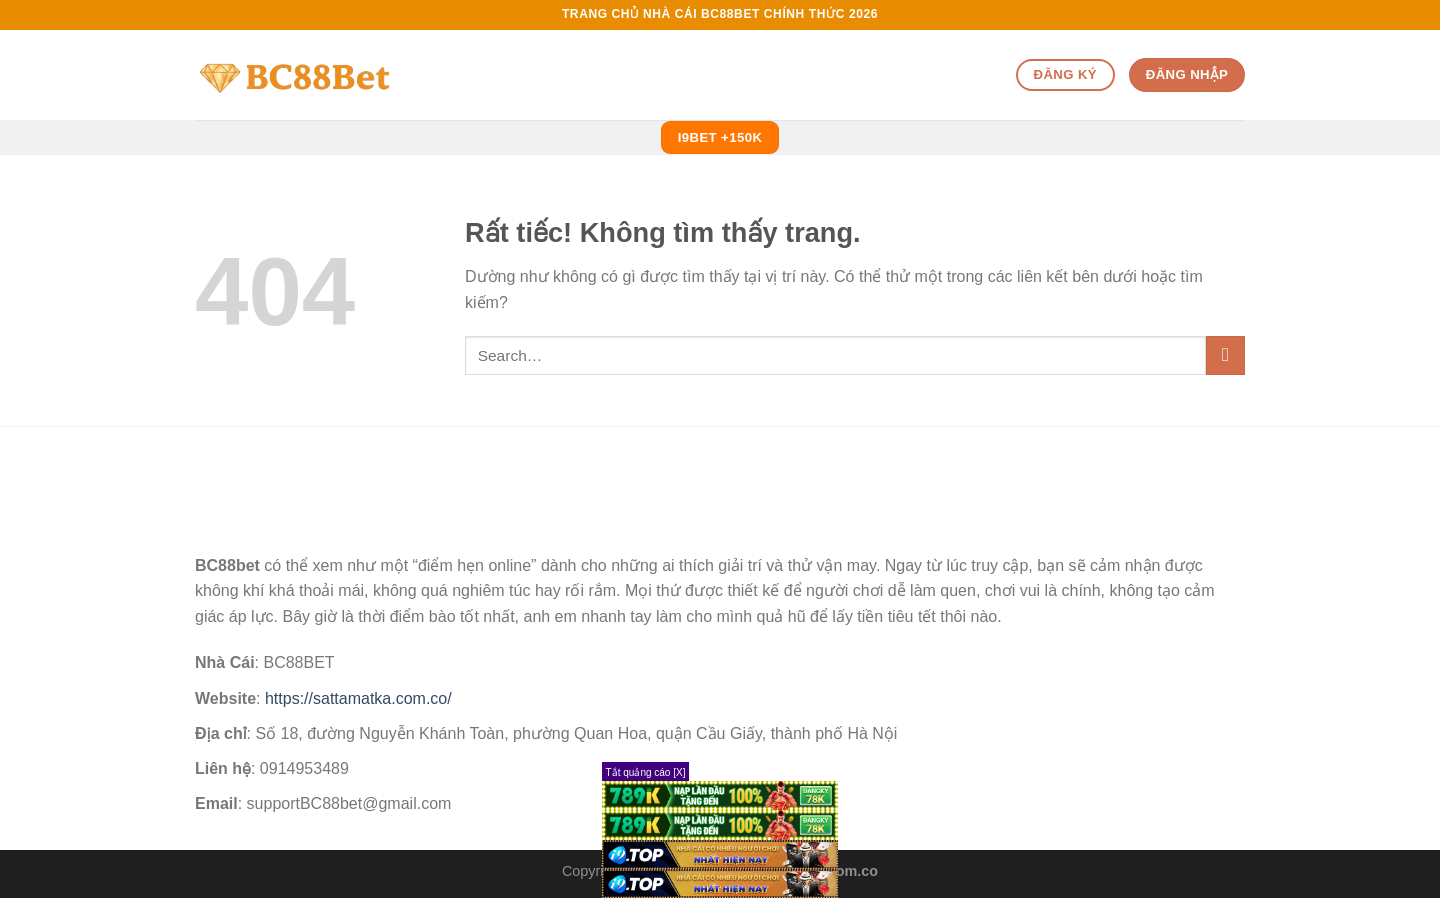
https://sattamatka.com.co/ (358, 698)
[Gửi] (1225, 355)
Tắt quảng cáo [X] (646, 772)
